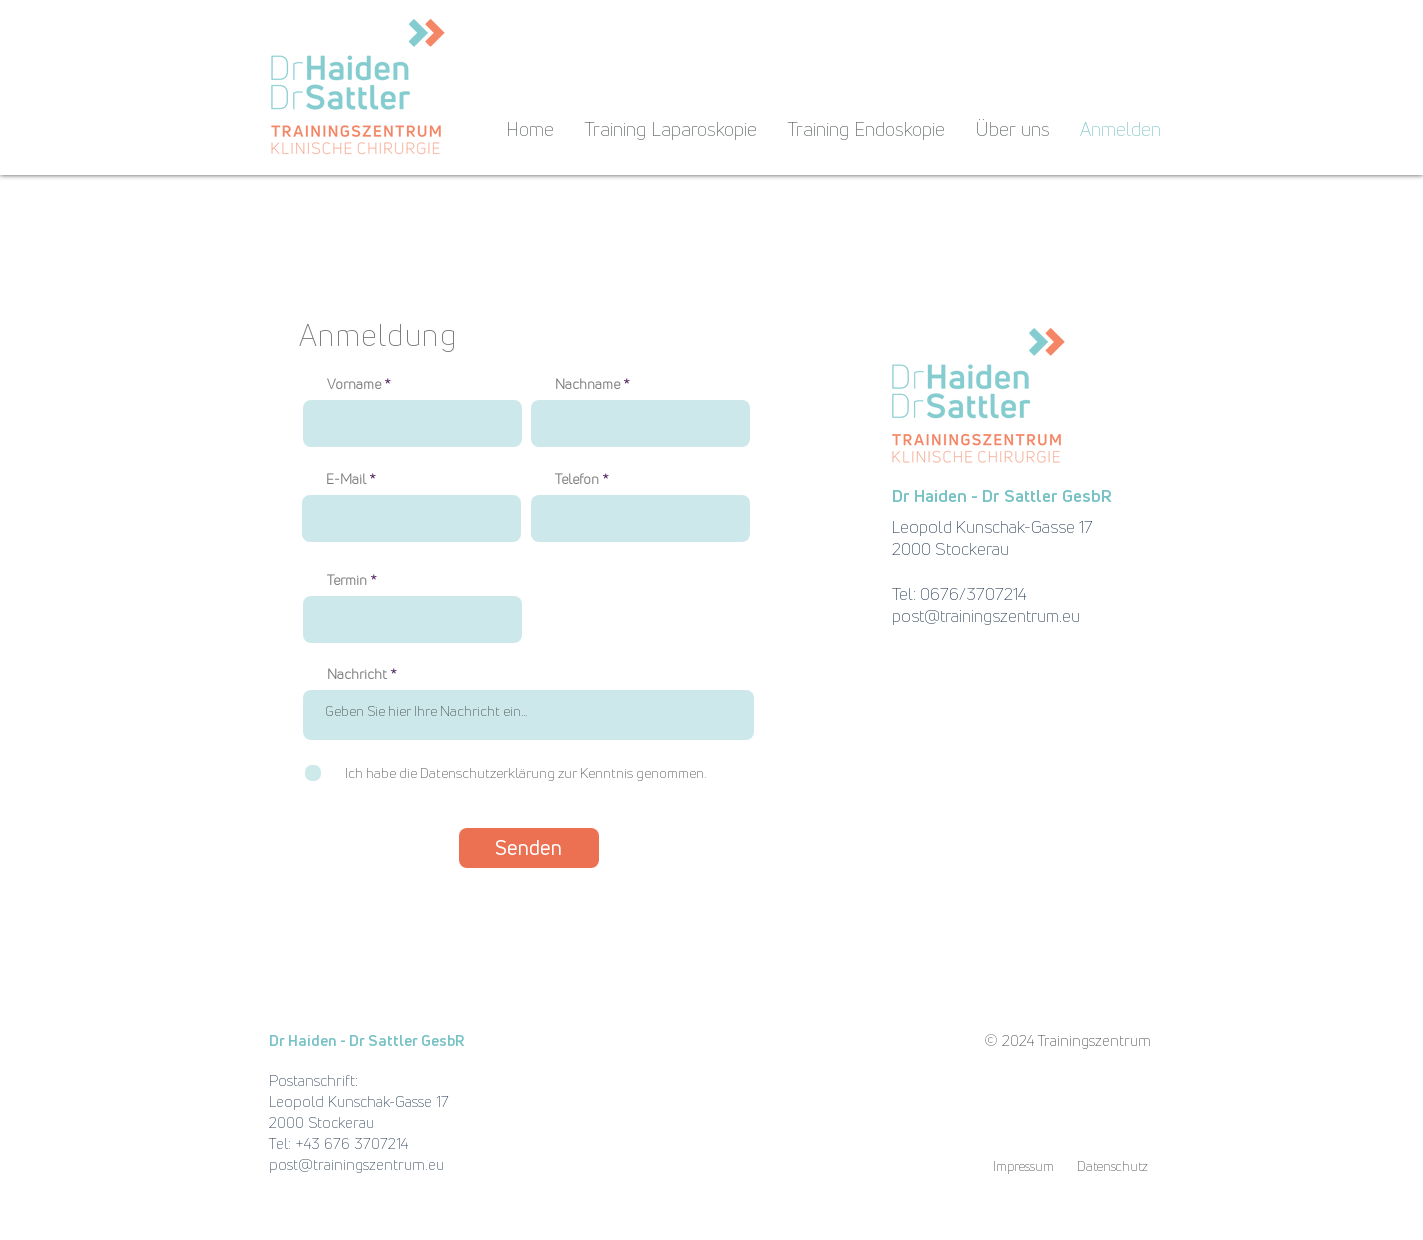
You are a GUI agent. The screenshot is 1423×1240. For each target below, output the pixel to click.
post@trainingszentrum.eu (986, 615)
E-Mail (346, 479)
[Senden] (529, 848)
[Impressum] (1024, 1166)
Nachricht (357, 674)
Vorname (354, 384)
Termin (347, 580)
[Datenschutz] (1113, 1166)
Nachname (587, 384)
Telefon (577, 479)
